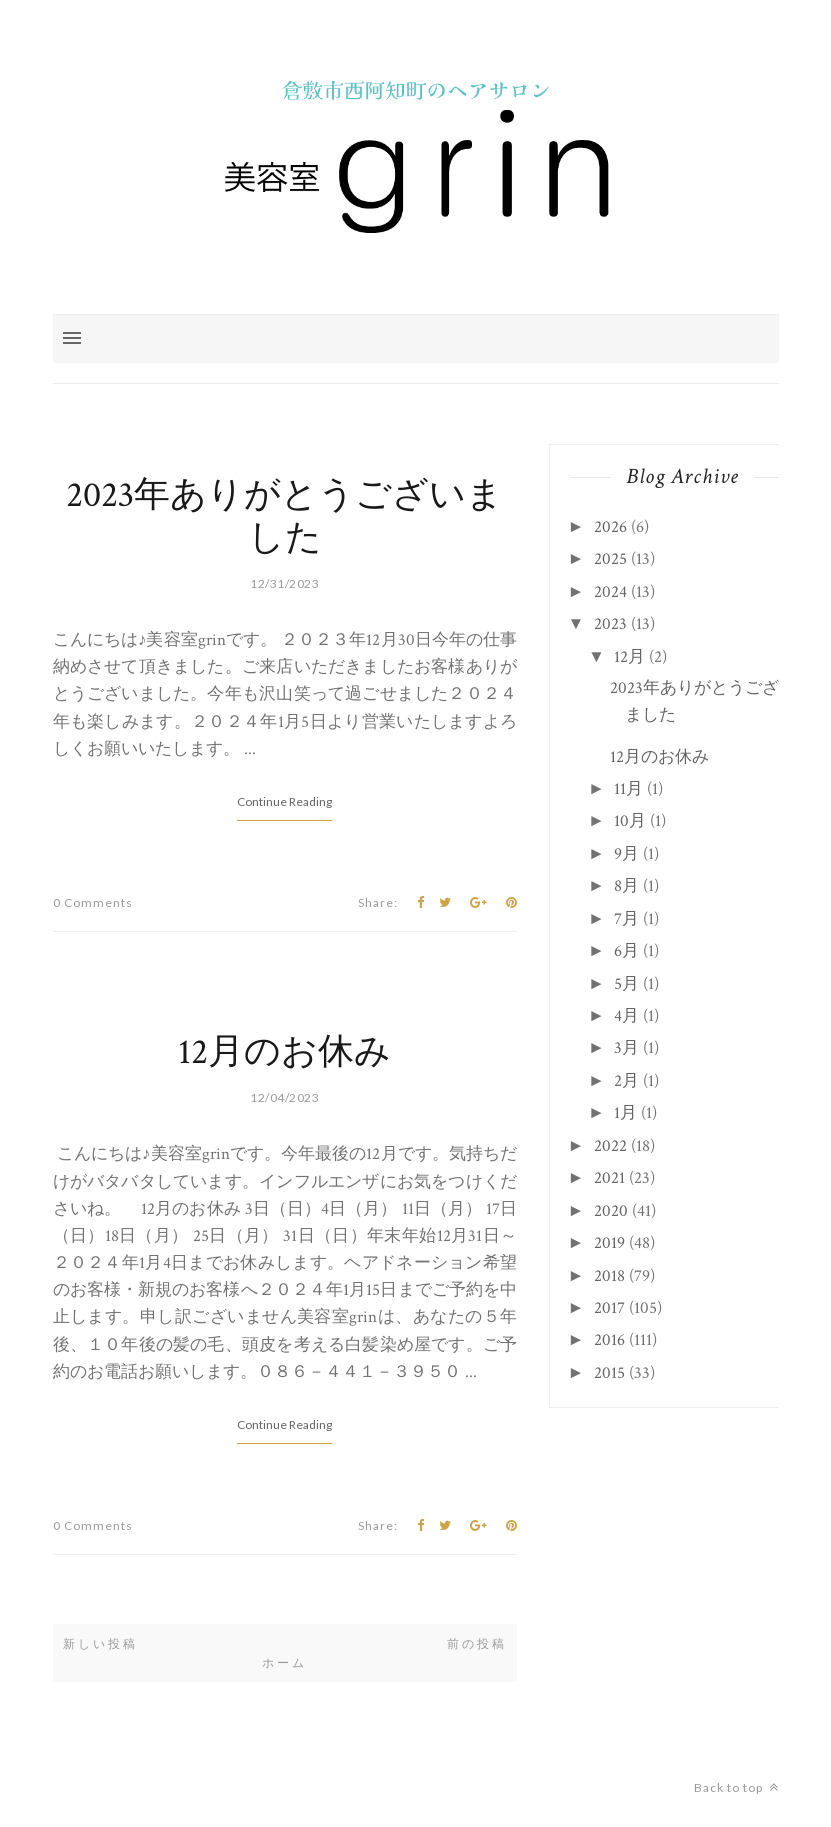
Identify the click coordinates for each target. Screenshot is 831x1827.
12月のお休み (284, 1052)
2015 (609, 1373)
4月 (626, 1016)
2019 (609, 1243)
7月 (626, 919)
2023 (610, 624)
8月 (626, 886)
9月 (626, 854)
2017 (609, 1308)
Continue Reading (284, 801)
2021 (609, 1178)
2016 (609, 1340)
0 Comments (93, 902)
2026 (610, 527)
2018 (609, 1276)
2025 (610, 559)
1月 (625, 1113)
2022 (610, 1146)
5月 (626, 984)
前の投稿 (477, 1644)
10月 (630, 821)
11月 (628, 789)
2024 (610, 592)
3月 (626, 1048)
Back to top (736, 1787)
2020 (611, 1211)
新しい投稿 (100, 1644)
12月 (629, 657)
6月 (626, 951)
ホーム (284, 1663)
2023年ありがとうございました (284, 517)
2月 (626, 1081)
